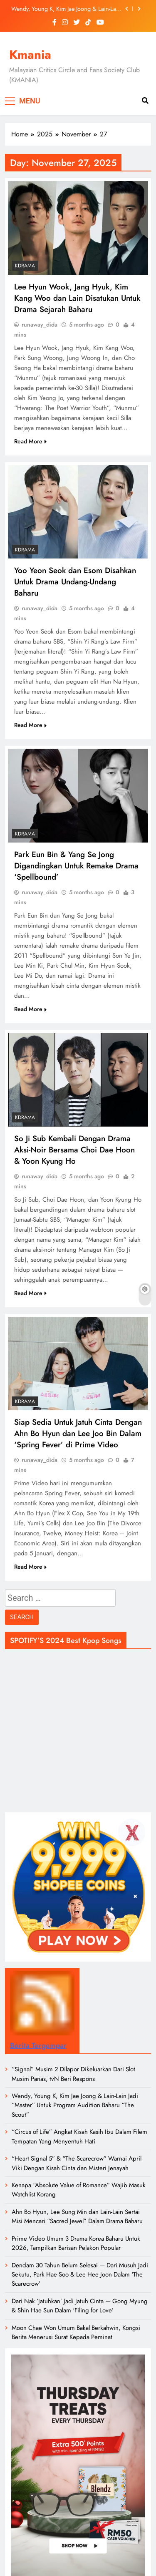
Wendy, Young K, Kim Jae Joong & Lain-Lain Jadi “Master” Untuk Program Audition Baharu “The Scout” (66, 8)
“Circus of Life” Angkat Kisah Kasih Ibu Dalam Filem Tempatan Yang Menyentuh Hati (79, 2136)
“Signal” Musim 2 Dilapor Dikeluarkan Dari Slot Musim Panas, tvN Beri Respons (73, 2074)
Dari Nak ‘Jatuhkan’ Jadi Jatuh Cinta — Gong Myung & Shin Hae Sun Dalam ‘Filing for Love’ (80, 2306)
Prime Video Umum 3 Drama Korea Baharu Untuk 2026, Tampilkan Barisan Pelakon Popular (76, 2243)
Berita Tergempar (38, 2045)
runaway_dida (39, 324)
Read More (30, 441)
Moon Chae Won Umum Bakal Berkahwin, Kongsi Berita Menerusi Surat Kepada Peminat (76, 2332)
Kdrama (25, 265)
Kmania (30, 54)
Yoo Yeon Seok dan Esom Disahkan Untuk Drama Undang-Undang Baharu (75, 582)
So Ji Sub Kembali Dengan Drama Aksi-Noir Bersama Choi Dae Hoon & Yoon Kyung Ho (74, 1150)
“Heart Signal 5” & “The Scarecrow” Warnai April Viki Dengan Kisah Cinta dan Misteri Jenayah (76, 2163)
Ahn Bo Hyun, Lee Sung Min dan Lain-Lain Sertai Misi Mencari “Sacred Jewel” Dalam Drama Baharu (77, 2216)
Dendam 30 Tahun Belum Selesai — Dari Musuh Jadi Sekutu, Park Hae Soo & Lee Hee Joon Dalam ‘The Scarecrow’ (80, 2275)
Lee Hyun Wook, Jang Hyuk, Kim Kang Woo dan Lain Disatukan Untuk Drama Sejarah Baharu (77, 298)
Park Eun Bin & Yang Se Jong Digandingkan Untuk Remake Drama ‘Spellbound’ (76, 866)
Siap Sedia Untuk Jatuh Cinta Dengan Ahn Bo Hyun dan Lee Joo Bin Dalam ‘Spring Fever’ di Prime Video (78, 1433)
